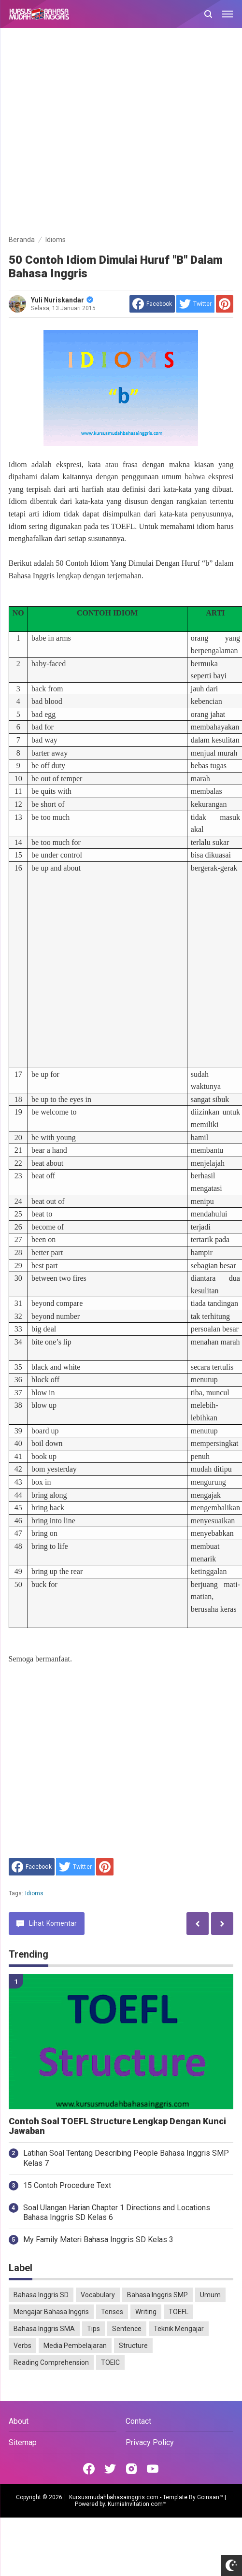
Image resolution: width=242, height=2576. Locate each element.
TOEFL (178, 2312)
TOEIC (110, 2362)
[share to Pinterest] (224, 304)
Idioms (34, 1893)
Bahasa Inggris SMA (44, 2329)
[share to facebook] (152, 304)
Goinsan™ (210, 2497)
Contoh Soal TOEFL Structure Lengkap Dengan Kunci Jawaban (117, 2126)
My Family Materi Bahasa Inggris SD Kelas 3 (98, 2239)
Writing (146, 2312)
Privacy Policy (150, 2442)
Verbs (22, 2345)
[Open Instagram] (131, 2469)
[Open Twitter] (110, 2469)
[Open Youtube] (152, 2469)
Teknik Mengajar (179, 2329)
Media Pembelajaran (75, 2345)
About (18, 2421)
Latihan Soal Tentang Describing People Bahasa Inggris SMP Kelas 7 (126, 2158)
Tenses (112, 2312)
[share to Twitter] (195, 304)
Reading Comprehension (51, 2362)
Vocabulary (98, 2295)
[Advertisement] (92, 133)
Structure (133, 2345)
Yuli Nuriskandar (62, 300)
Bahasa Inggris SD (41, 2295)
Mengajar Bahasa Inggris (51, 2312)
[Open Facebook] (89, 2469)
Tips (93, 2329)
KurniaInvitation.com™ (136, 2504)
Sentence (127, 2329)
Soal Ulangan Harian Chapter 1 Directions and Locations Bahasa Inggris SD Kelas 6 (116, 2212)
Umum (210, 2295)
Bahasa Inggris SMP (157, 2295)
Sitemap (23, 2442)
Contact (138, 2421)
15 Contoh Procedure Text (67, 2185)
